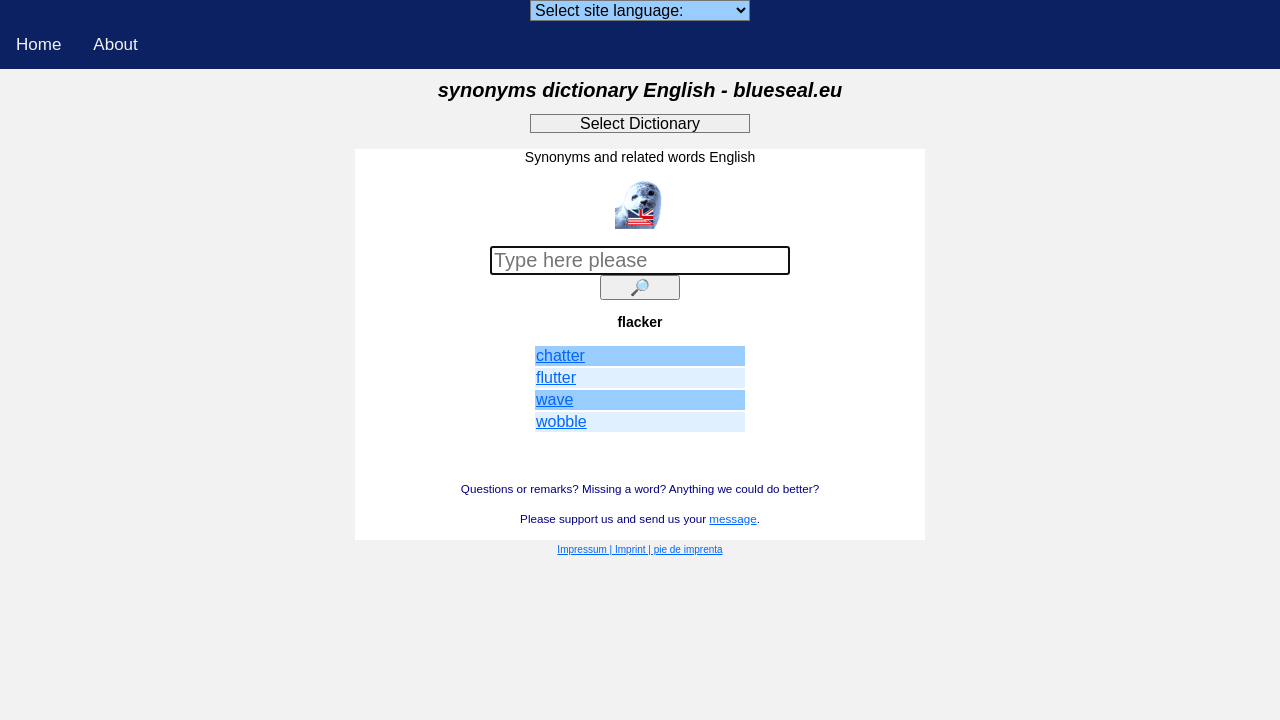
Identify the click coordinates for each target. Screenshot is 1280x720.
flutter (556, 377)
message (732, 518)
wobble (561, 421)
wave (554, 399)
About (115, 44)
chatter (560, 355)
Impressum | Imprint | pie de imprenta (639, 549)
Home (38, 44)
